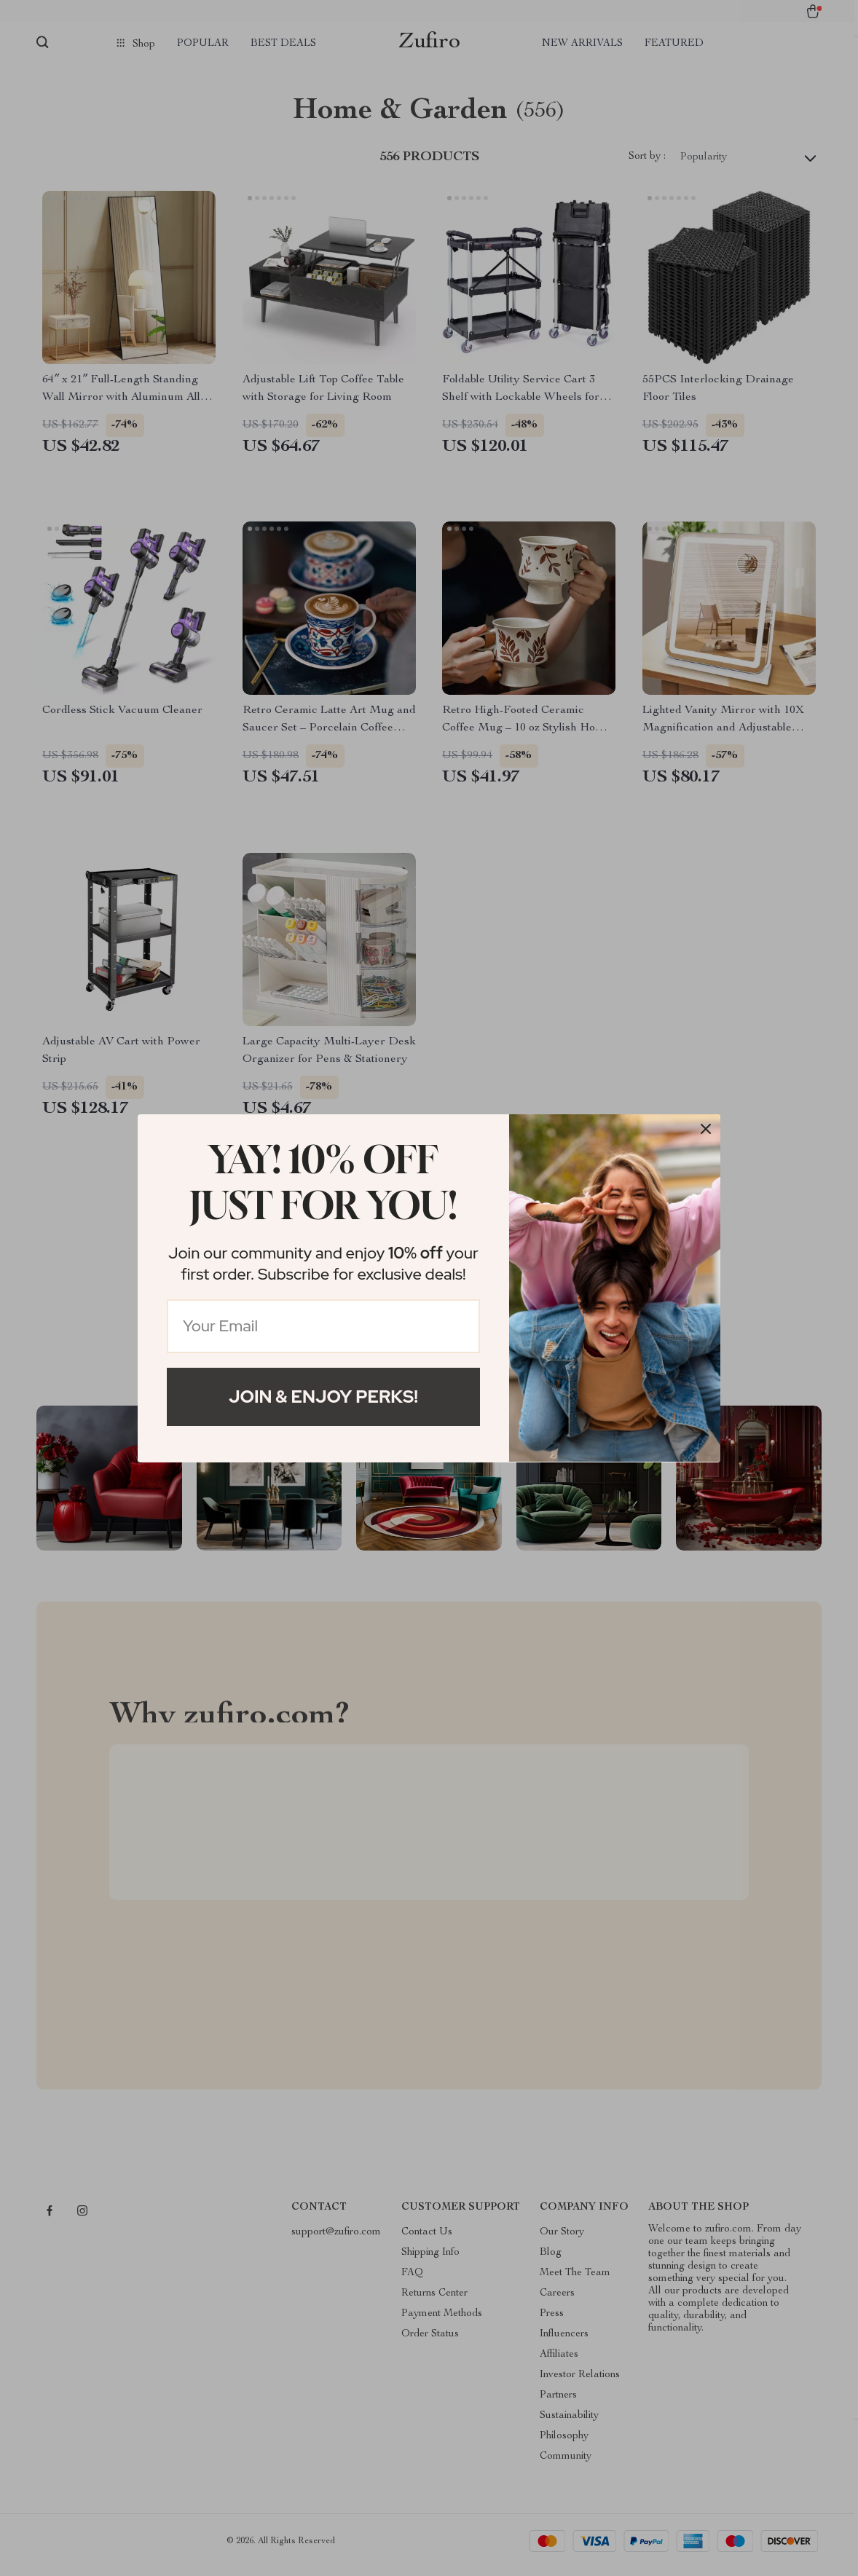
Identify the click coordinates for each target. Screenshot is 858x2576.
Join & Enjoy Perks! (323, 1396)
